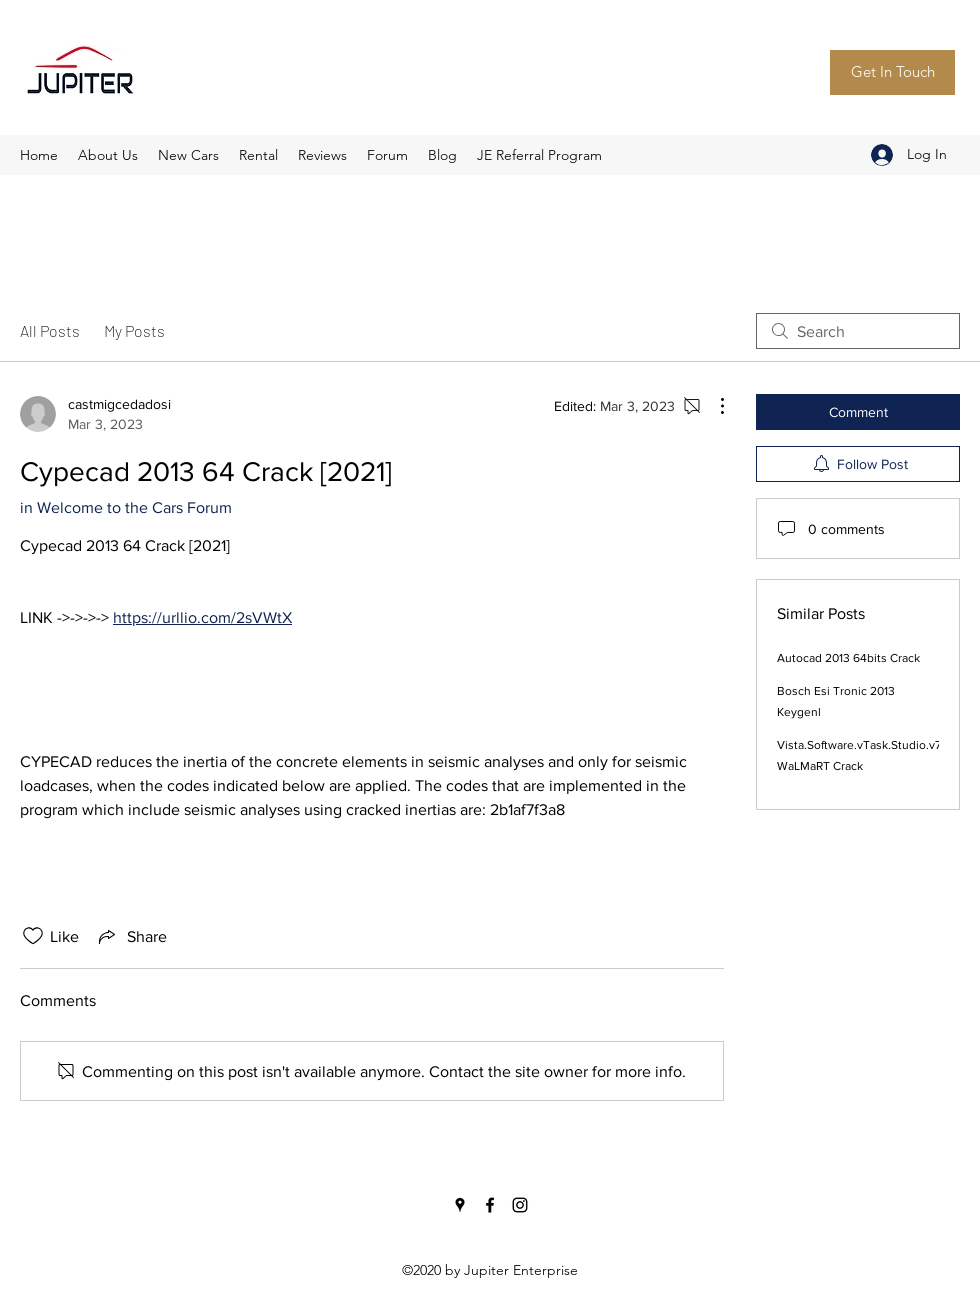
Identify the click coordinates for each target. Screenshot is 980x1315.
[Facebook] (490, 1205)
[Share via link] (131, 936)
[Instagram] (520, 1205)
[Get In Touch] (892, 72)
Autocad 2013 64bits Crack (848, 658)
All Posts (50, 330)
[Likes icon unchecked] (33, 936)
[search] (858, 331)
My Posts (134, 330)
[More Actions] (712, 406)
